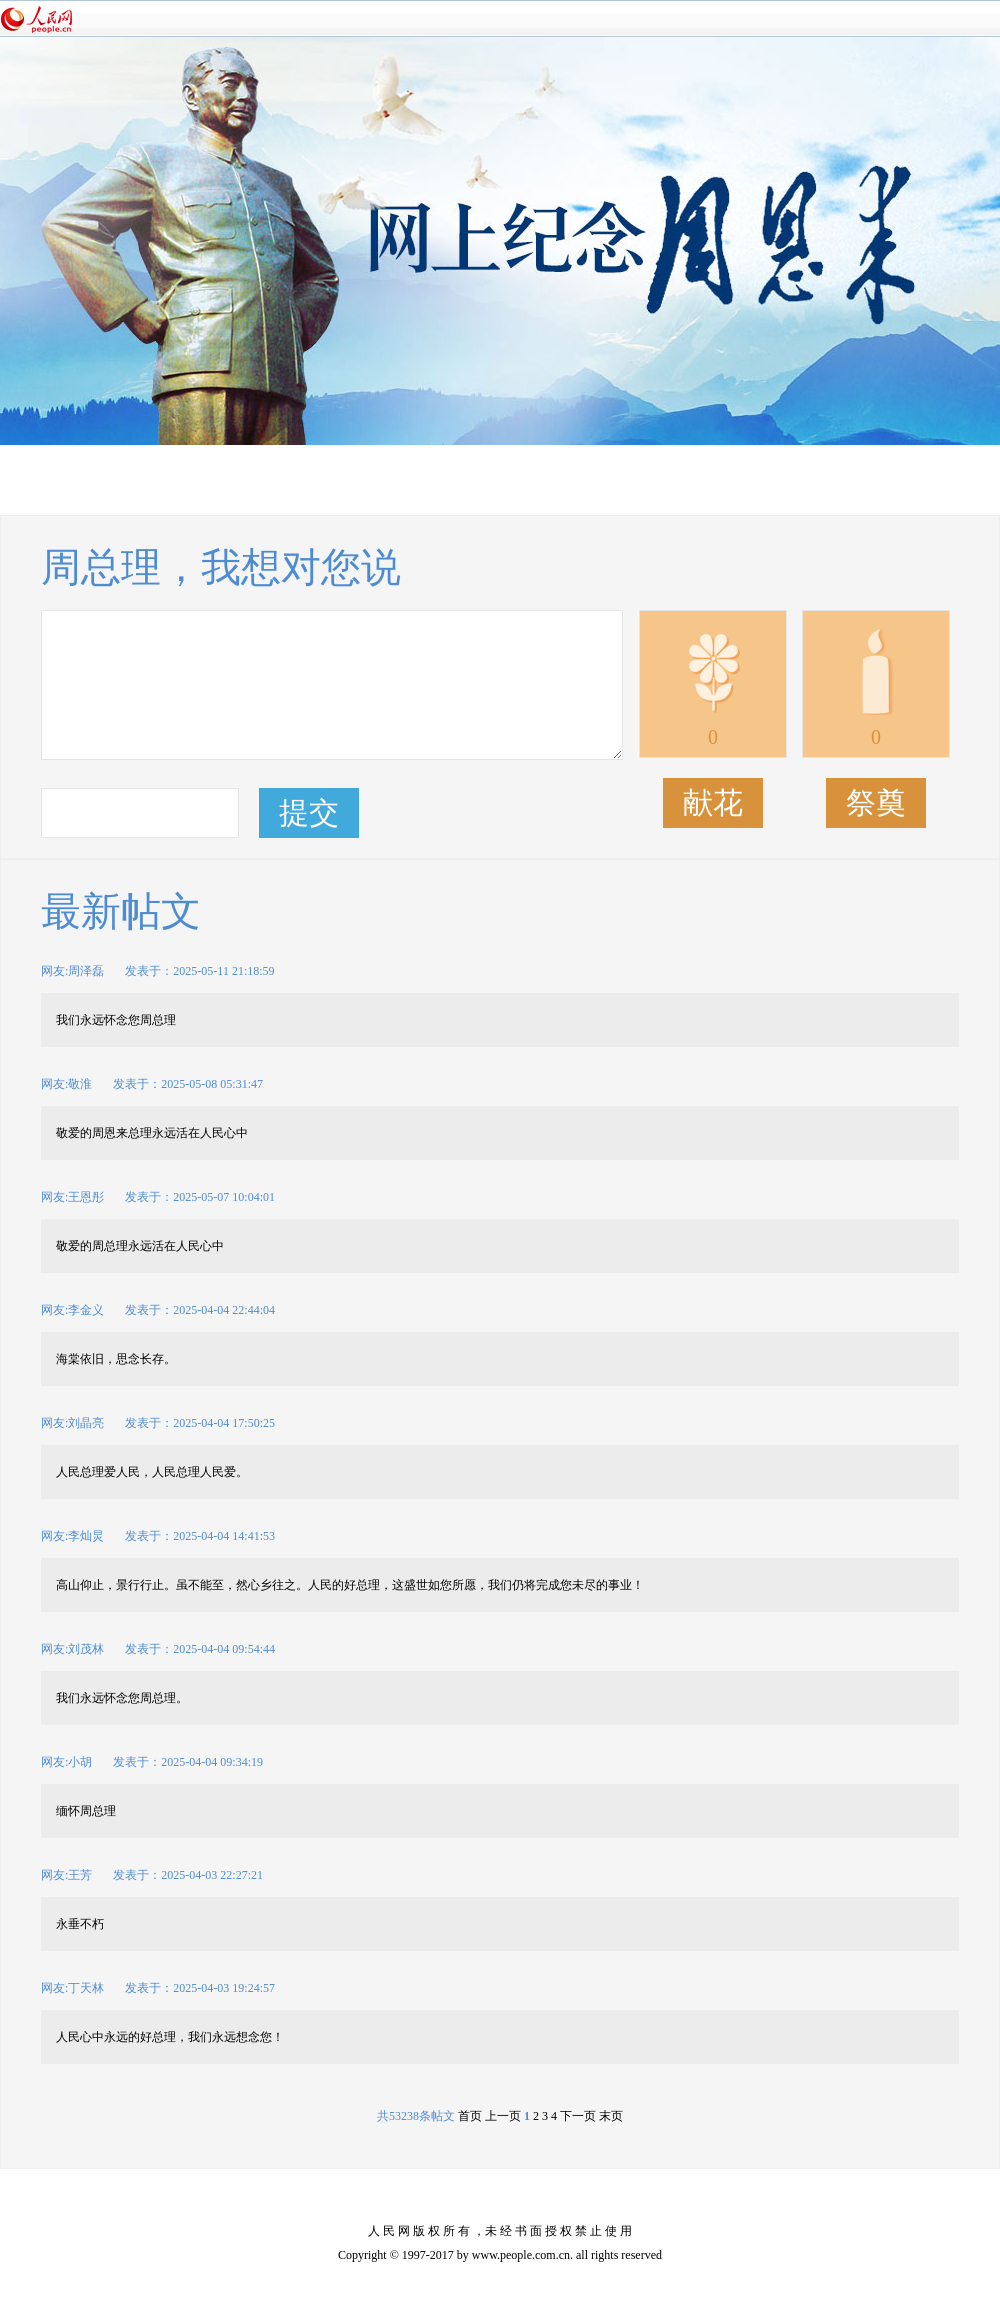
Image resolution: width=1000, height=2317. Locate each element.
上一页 (503, 2116)
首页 (470, 2116)
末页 (609, 2116)
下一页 (578, 2116)
